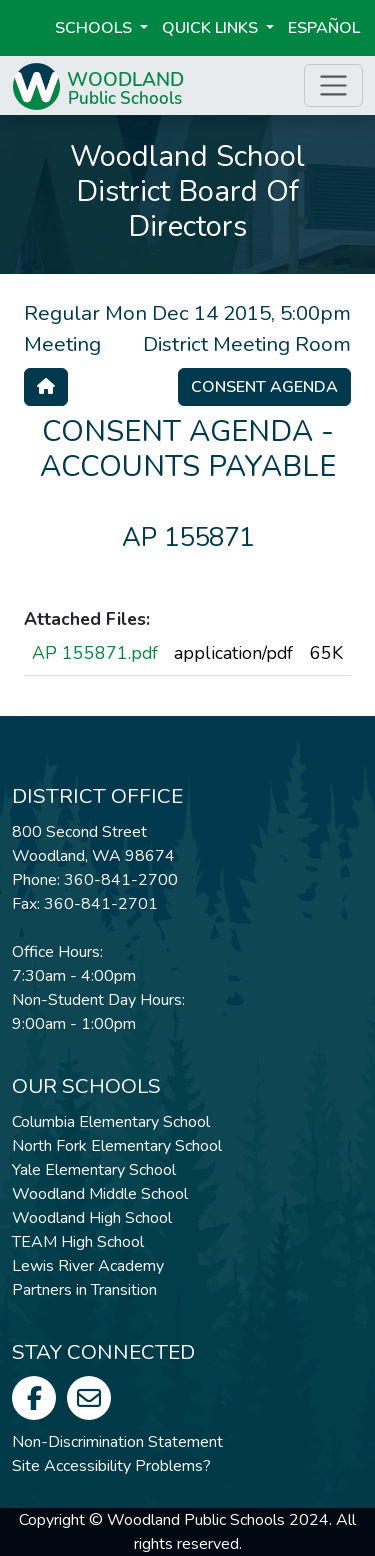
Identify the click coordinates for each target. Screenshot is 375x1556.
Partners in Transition (84, 1290)
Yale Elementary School (94, 1170)
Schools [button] (95, 28)
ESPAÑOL (324, 28)
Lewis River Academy (88, 1266)
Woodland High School (92, 1218)
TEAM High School (78, 1242)
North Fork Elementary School (117, 1146)
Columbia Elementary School (111, 1122)
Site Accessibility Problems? (111, 1466)
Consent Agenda (264, 387)
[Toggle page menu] (333, 85)
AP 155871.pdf (95, 653)
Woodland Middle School (100, 1194)
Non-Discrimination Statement (117, 1442)
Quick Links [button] (212, 28)
